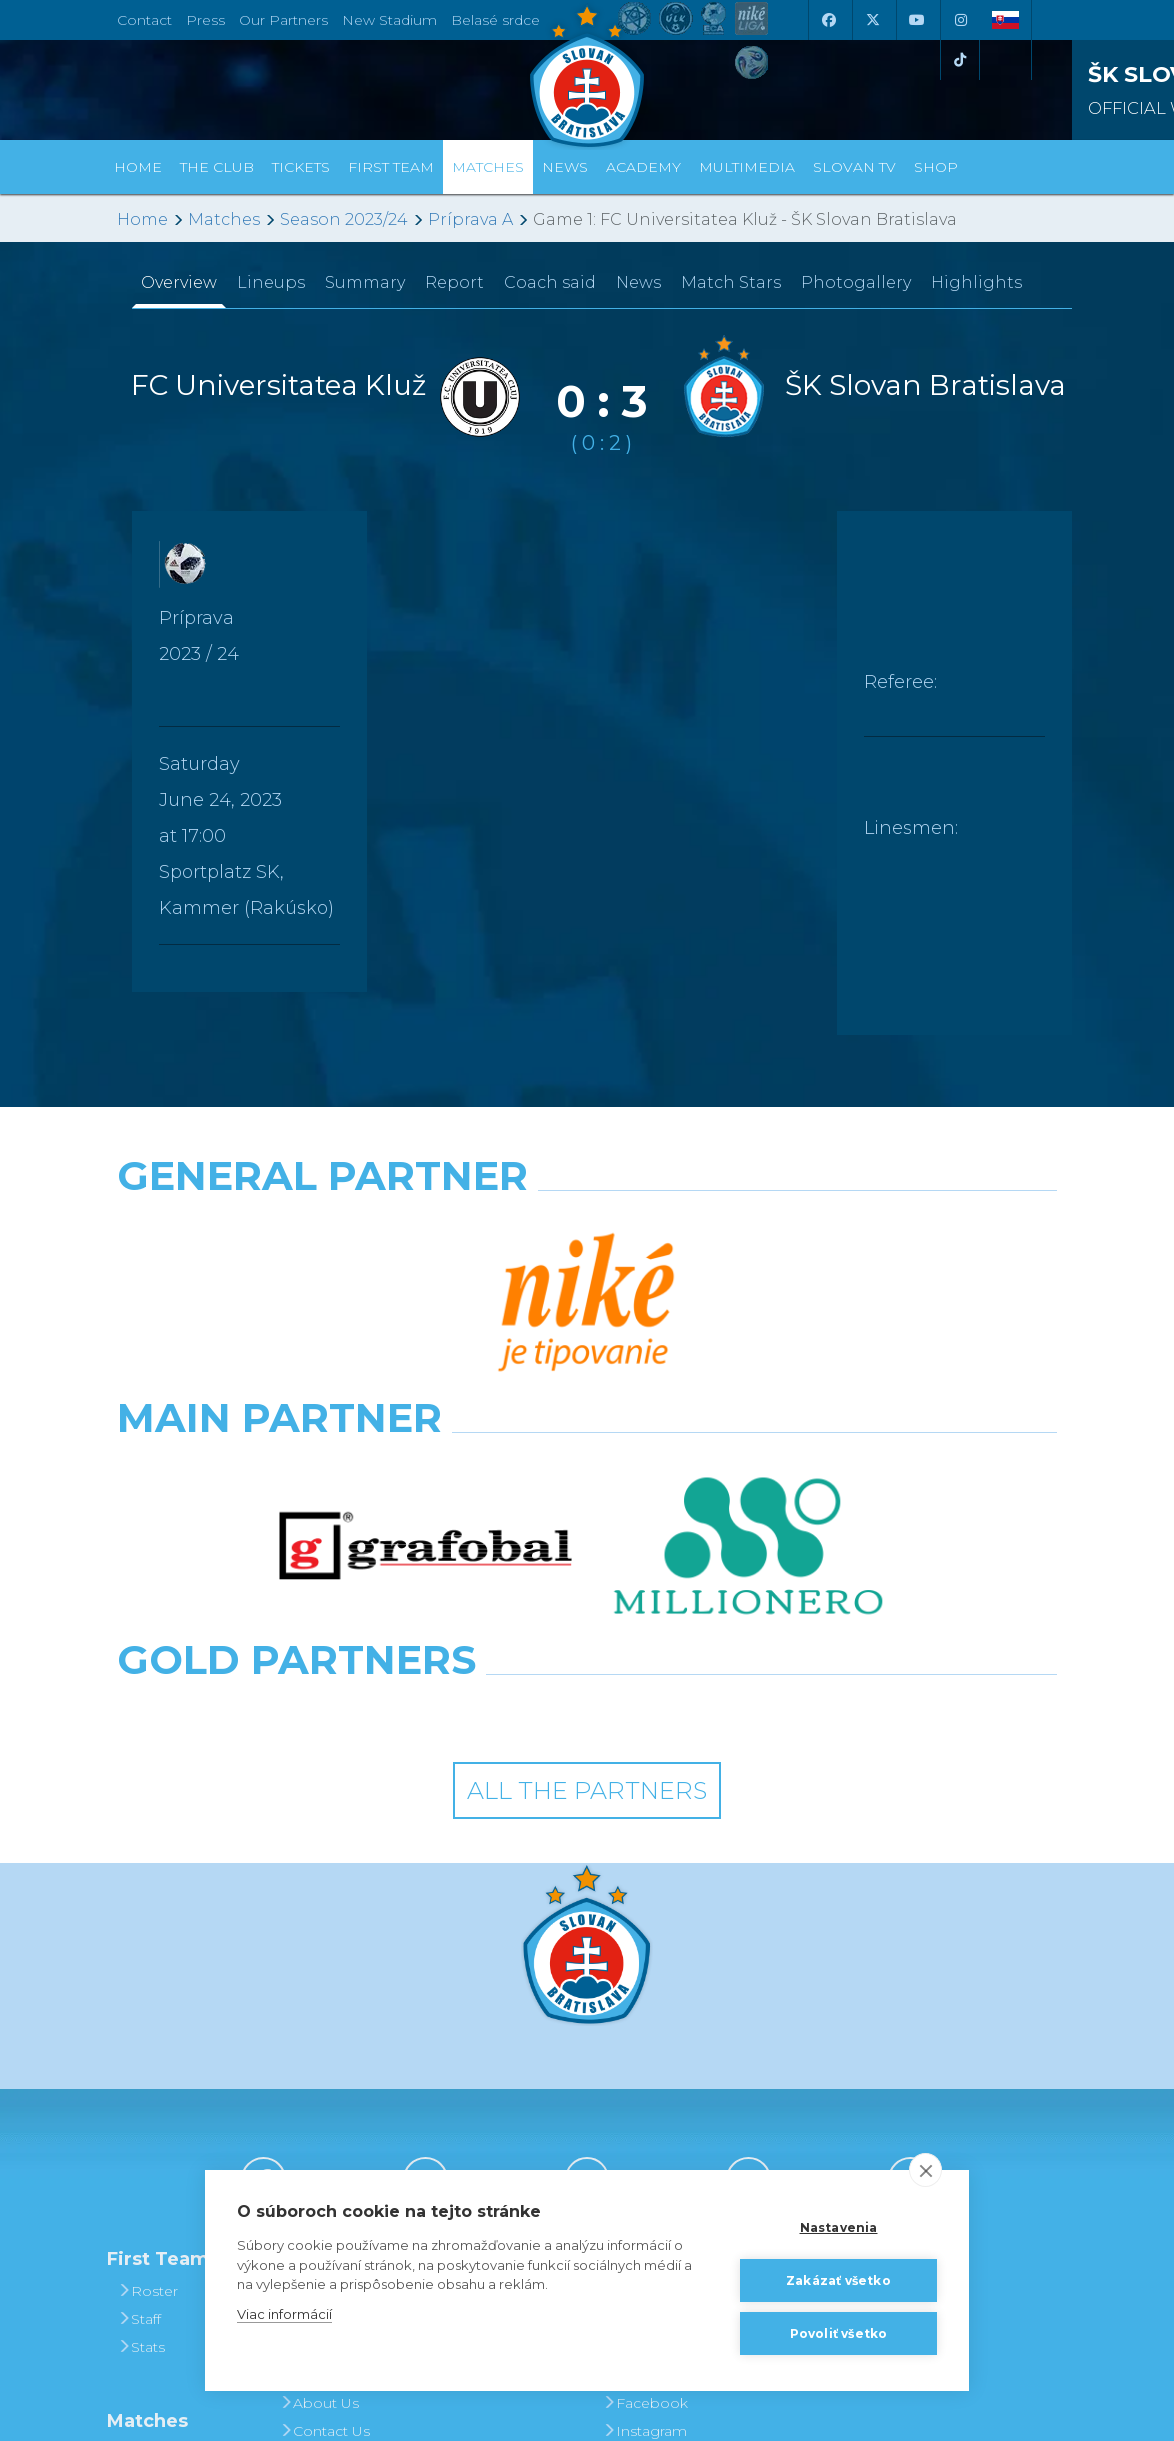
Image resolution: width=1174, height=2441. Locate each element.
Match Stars (731, 282)
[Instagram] (960, 20)
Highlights (976, 282)
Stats (141, 2039)
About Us (319, 2095)
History (310, 1983)
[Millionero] (748, 1315)
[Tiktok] (960, 60)
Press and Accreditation (325, 2165)
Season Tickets (498, 2039)
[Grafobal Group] (708, 1403)
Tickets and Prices (485, 1997)
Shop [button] (936, 167)
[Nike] (586, 1227)
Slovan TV (854, 167)
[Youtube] (916, 20)
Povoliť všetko (839, 2333)
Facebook (645, 2095)
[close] (925, 2170)
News (565, 167)
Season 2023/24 (344, 219)
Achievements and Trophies (336, 2025)
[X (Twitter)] (872, 20)
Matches (224, 219)
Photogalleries (660, 2011)
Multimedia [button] (747, 167)
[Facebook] (828, 20)
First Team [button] (391, 167)
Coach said (550, 282)
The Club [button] (217, 167)
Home (142, 219)
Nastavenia (839, 2227)
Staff (139, 2011)
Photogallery (856, 282)
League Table (171, 2201)
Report (454, 282)
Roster (147, 1983)
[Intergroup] (466, 1403)
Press (205, 20)
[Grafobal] (425, 1315)
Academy (643, 167)
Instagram (644, 2123)
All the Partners (587, 1482)
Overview (179, 282)
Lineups (271, 282)
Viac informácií (284, 2314)
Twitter (632, 2151)
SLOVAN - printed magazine (663, 2053)
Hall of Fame (330, 2067)
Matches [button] (488, 167)
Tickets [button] (301, 167)
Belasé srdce (495, 20)
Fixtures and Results (166, 2159)
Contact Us (324, 2123)
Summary (365, 282)
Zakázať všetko (838, 2280)
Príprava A (470, 219)
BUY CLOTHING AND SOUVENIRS (827, 1997)
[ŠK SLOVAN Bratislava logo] (587, 75)
